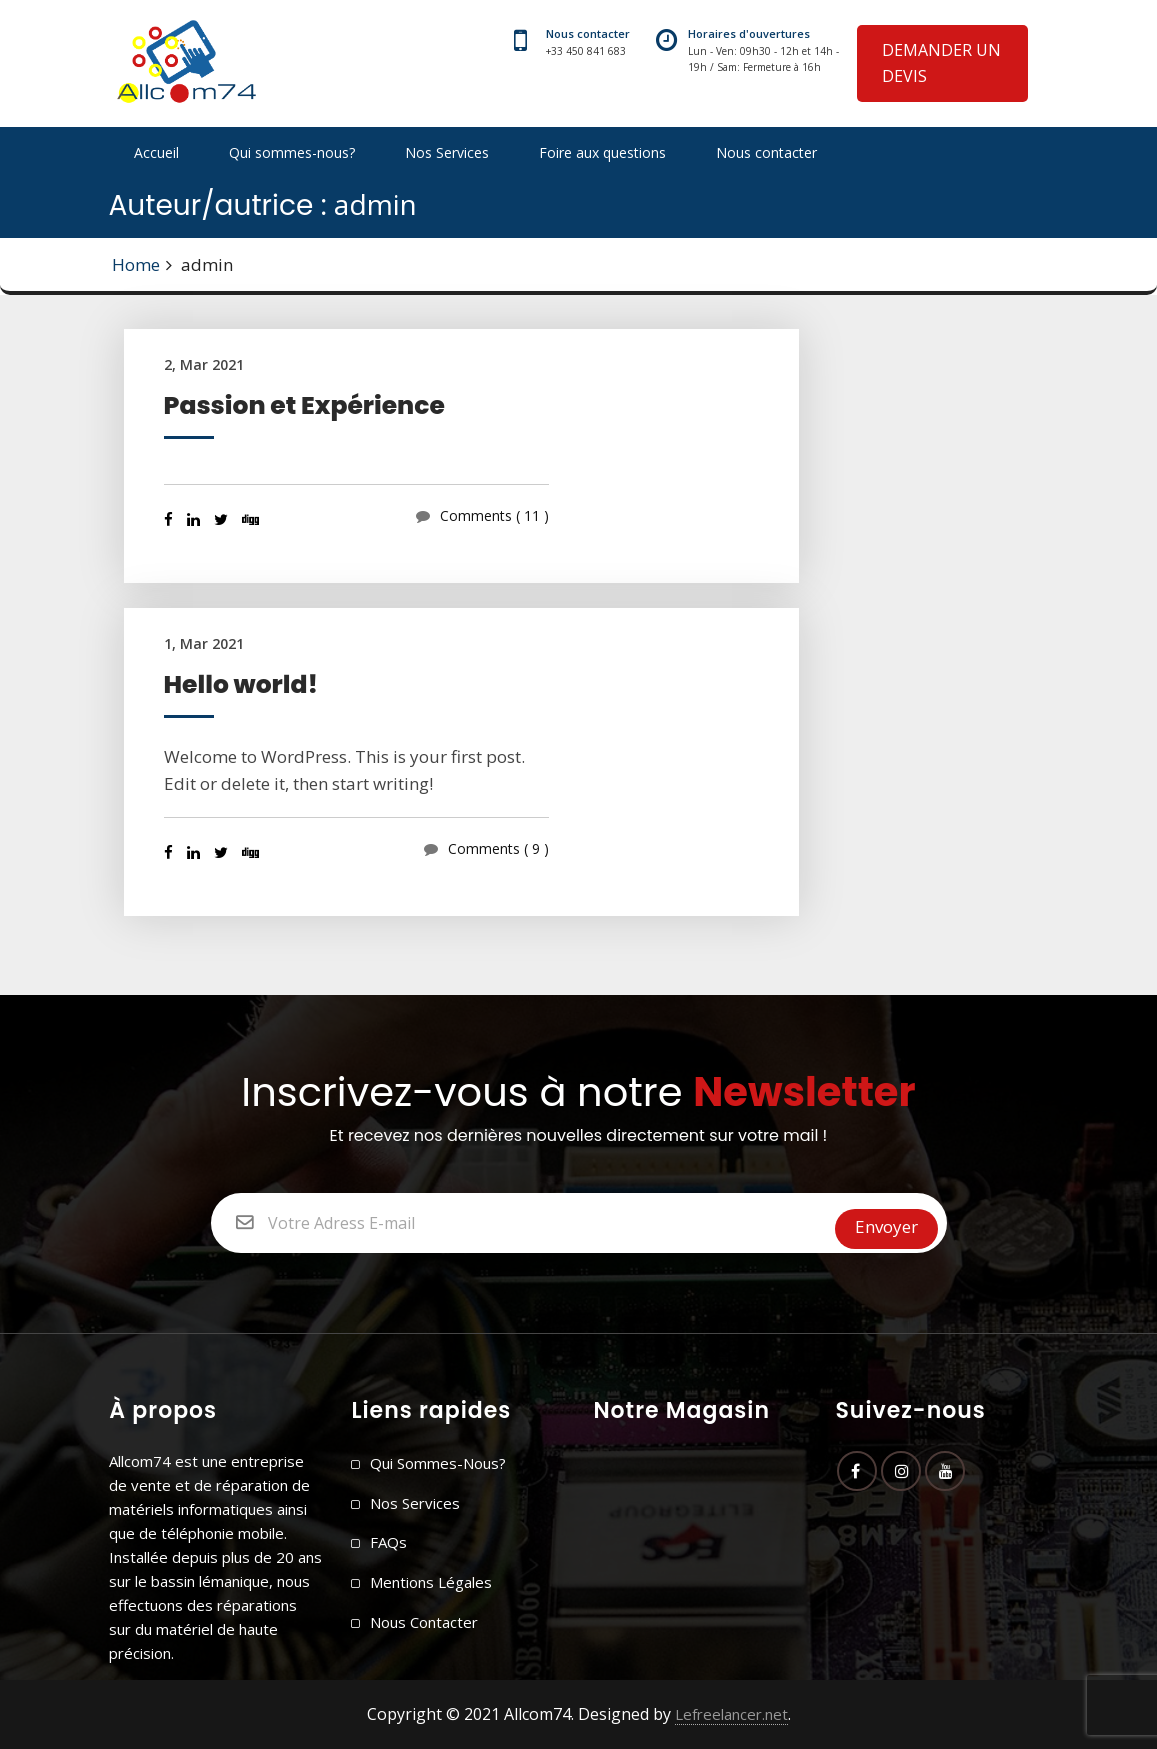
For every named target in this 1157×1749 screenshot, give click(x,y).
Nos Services (447, 152)
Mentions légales (431, 1582)
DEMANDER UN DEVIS (941, 63)
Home (136, 264)
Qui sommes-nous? (292, 152)
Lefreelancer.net (731, 1714)
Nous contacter (766, 152)
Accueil (156, 152)
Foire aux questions (602, 152)
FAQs (388, 1542)
